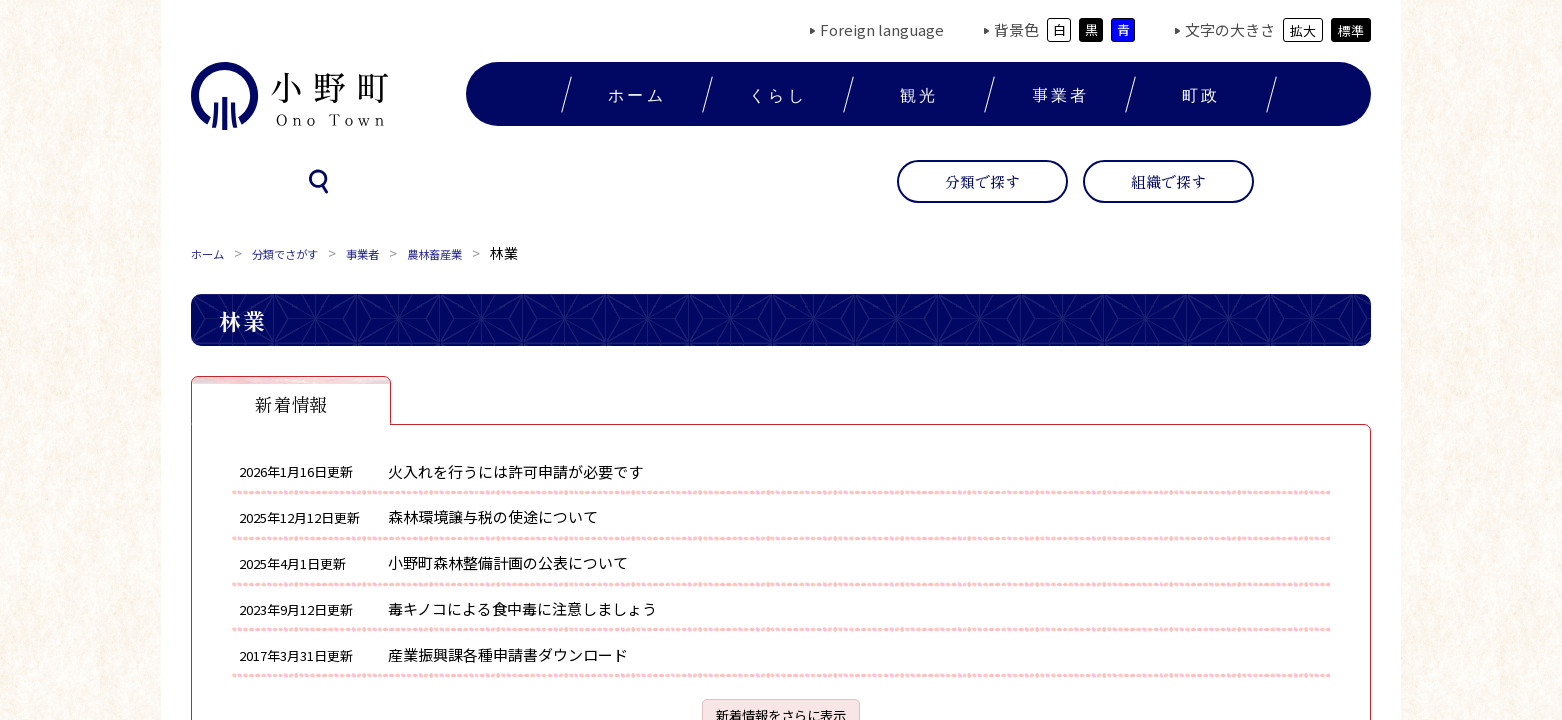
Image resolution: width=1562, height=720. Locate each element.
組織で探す (1168, 181)
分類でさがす (303, 253)
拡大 (1303, 30)
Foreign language (882, 29)
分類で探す (982, 181)
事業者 (1061, 94)
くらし (778, 94)
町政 (1201, 94)
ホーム (637, 94)
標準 (1351, 30)
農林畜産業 (478, 253)
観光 (919, 94)
